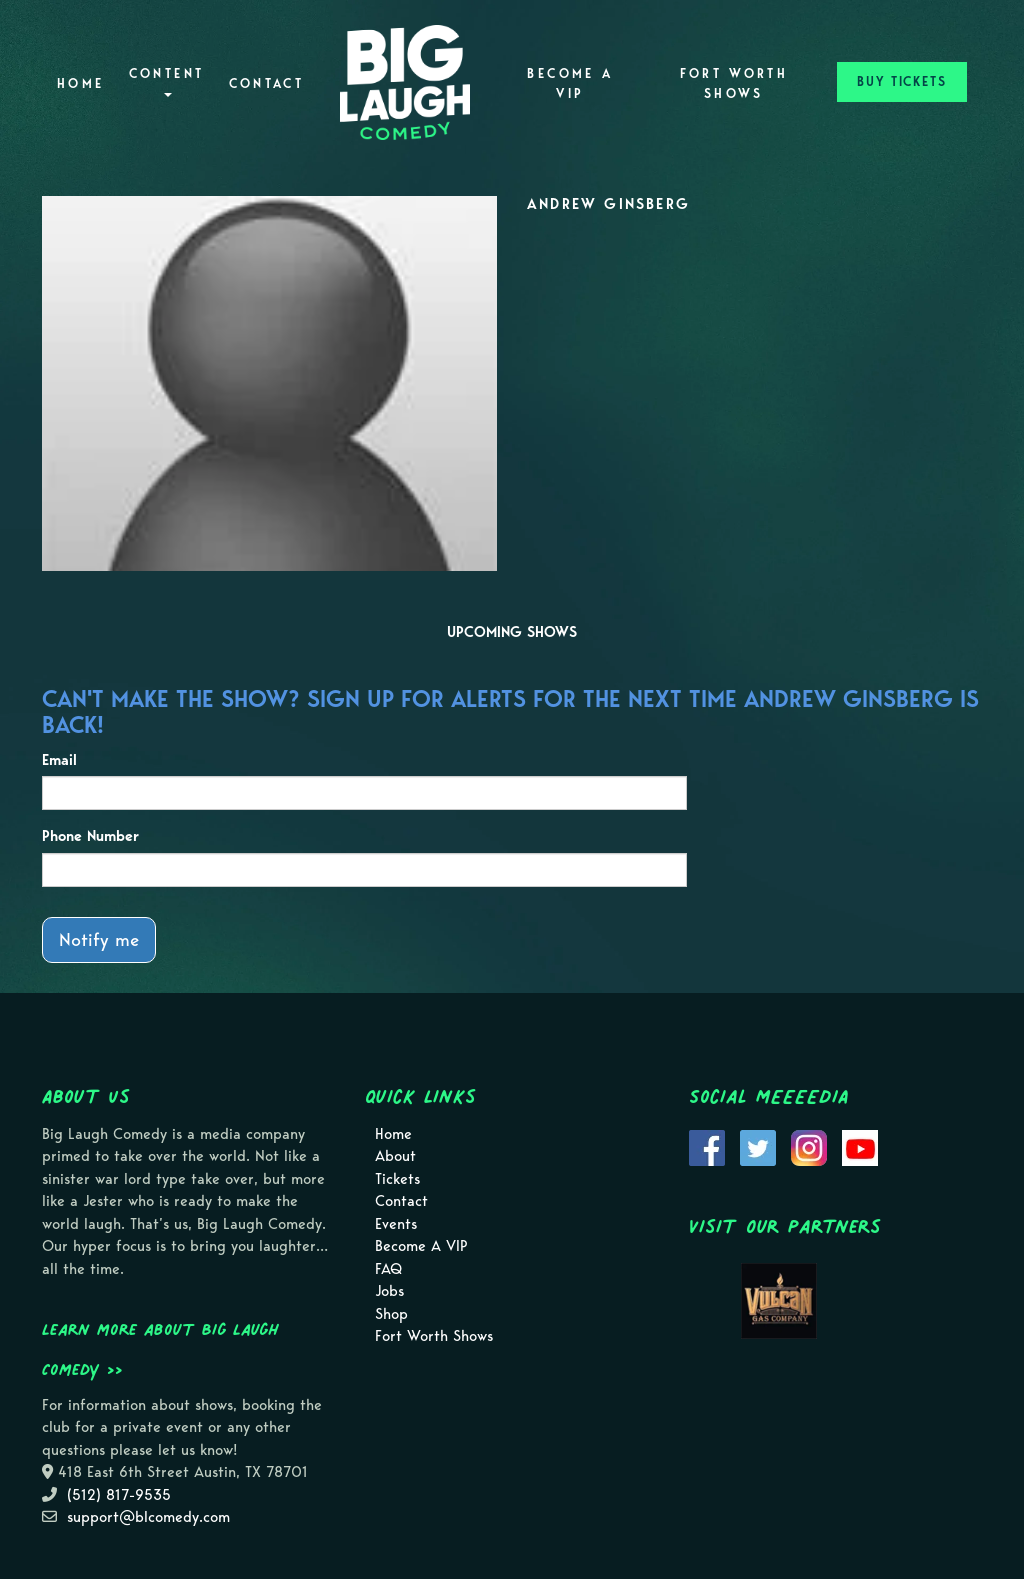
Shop (391, 1314)
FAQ (388, 1269)
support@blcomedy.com (148, 1517)
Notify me (99, 939)
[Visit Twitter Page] (758, 1146)
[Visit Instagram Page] (809, 1146)
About (395, 1156)
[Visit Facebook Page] (707, 1146)
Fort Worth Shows (734, 83)
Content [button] (167, 81)
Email (59, 760)
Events (396, 1224)
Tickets (397, 1179)
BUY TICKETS (902, 81)
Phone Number (90, 836)
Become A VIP (570, 83)
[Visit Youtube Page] (860, 1146)
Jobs (389, 1291)
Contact (267, 83)
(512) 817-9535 (119, 1495)
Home (80, 83)
